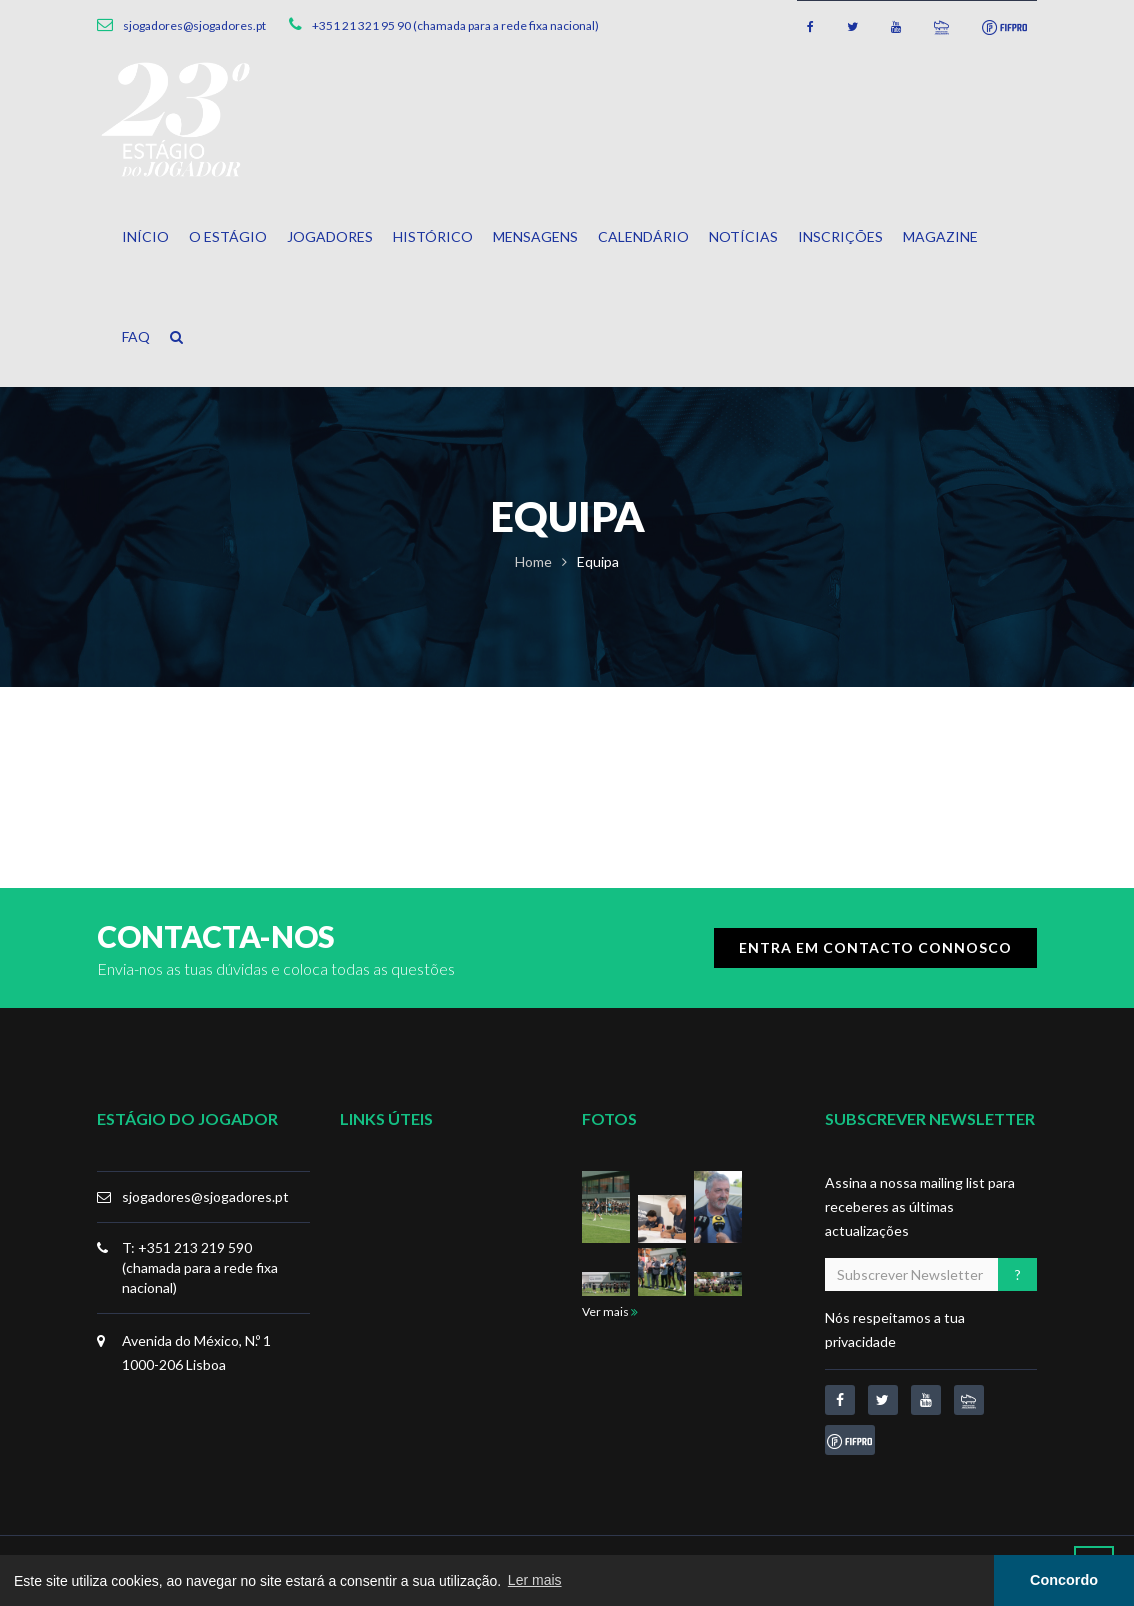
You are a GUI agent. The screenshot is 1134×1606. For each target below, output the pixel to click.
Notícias (743, 236)
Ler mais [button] (535, 1580)
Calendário (643, 236)
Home (533, 561)
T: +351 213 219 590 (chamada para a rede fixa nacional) (200, 1267)
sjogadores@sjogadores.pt (205, 1196)
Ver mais (610, 1311)
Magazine (940, 236)
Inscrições (840, 236)
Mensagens (535, 236)
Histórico (433, 236)
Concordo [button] (1064, 1580)
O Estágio (228, 236)
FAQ (136, 336)
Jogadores (330, 236)
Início (145, 236)
